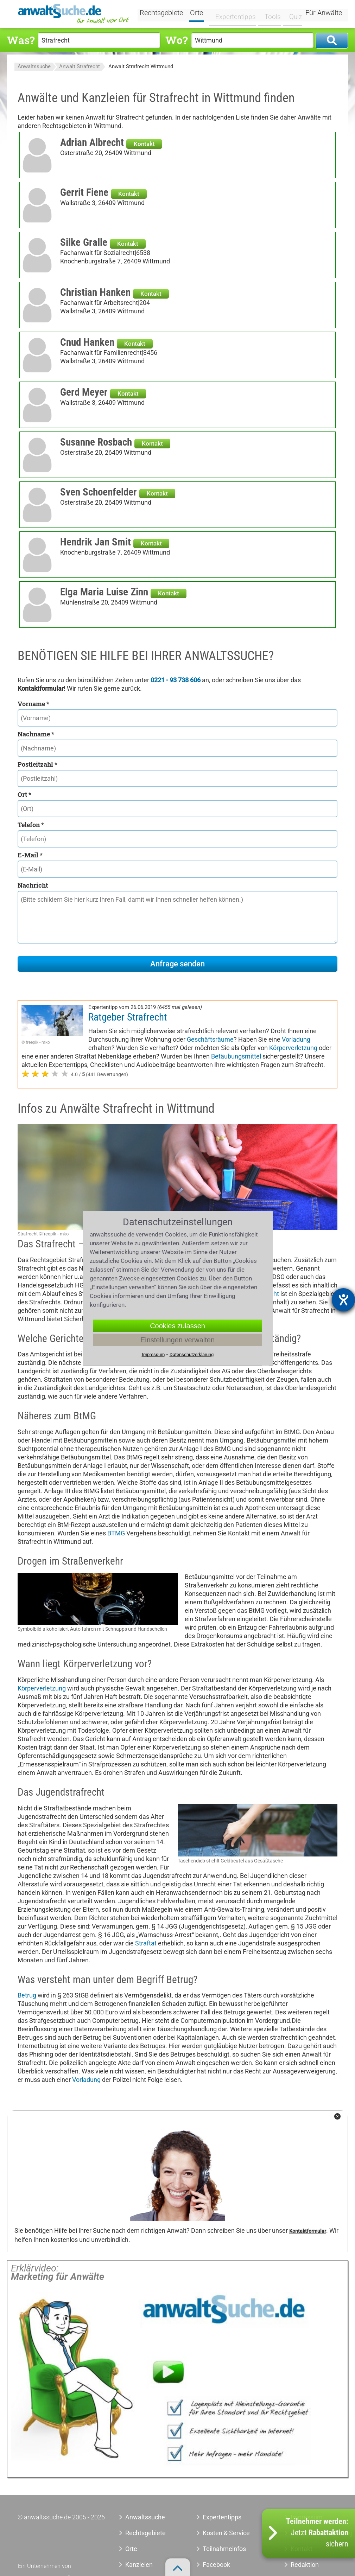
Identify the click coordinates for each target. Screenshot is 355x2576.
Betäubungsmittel (236, 1056)
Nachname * (36, 734)
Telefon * (31, 824)
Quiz (291, 13)
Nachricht (33, 885)
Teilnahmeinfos (224, 2548)
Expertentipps (234, 13)
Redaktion (305, 2564)
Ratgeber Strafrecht (127, 1017)
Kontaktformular (307, 2231)
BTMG (116, 1533)
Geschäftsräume (210, 1039)
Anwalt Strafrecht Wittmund (140, 66)
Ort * (24, 794)
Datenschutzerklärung (192, 1354)
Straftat (146, 1943)
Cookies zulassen (177, 1325)
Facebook (216, 2564)
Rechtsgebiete (166, 13)
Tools (268, 13)
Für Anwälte (323, 13)
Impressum (153, 1354)
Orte (201, 13)
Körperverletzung (293, 1048)
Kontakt (144, 143)
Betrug (27, 1995)
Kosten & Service (226, 2533)
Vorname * (33, 703)
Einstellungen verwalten (177, 1339)
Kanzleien (139, 2564)
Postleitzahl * (37, 764)
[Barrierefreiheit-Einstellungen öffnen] (343, 1299)
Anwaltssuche (34, 66)
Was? (20, 40)
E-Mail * (30, 855)
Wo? (176, 40)
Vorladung (296, 1039)
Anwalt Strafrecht (79, 66)
